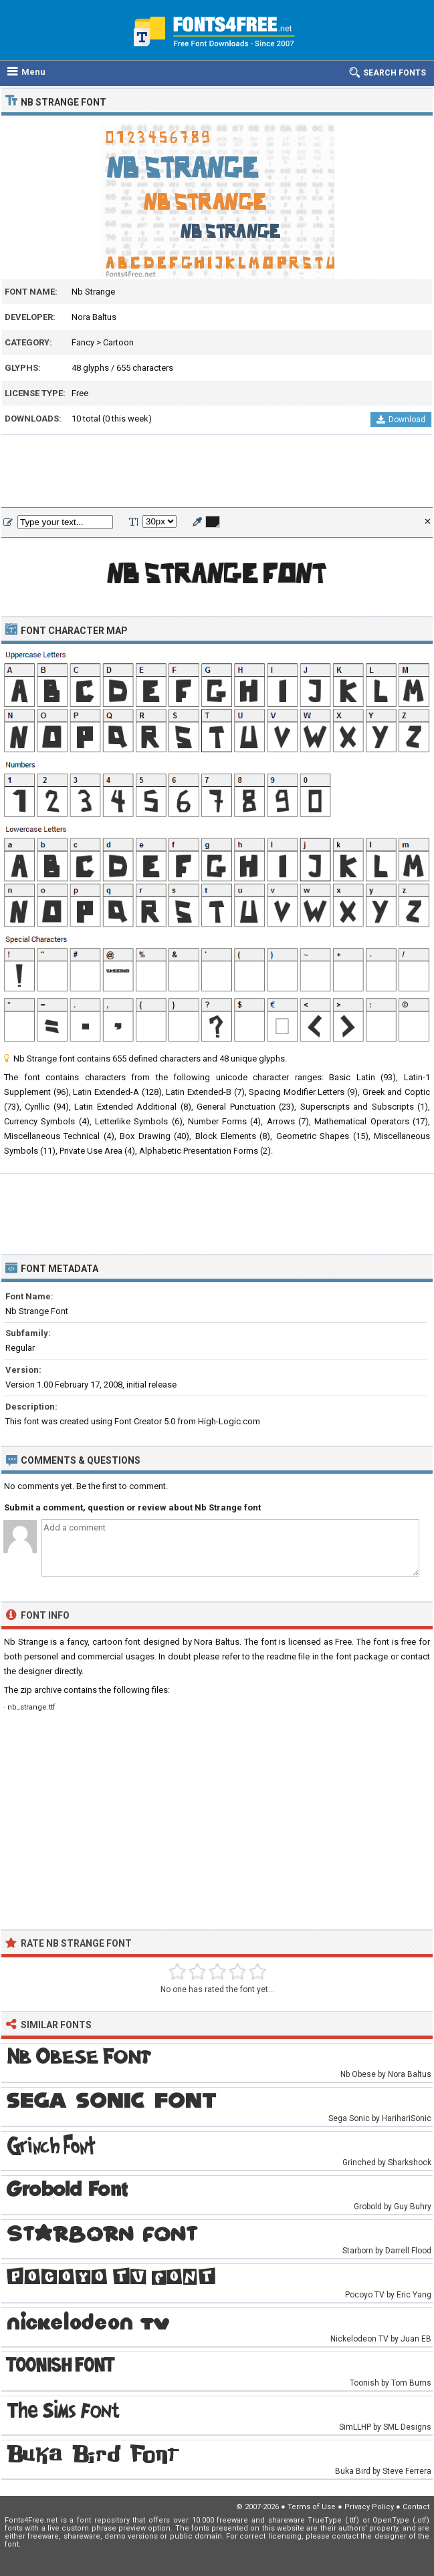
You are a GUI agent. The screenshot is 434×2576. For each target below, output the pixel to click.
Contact (416, 2507)
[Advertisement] (217, 472)
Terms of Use (312, 2507)
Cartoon (118, 342)
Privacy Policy (369, 2507)
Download (400, 419)
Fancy (83, 342)
